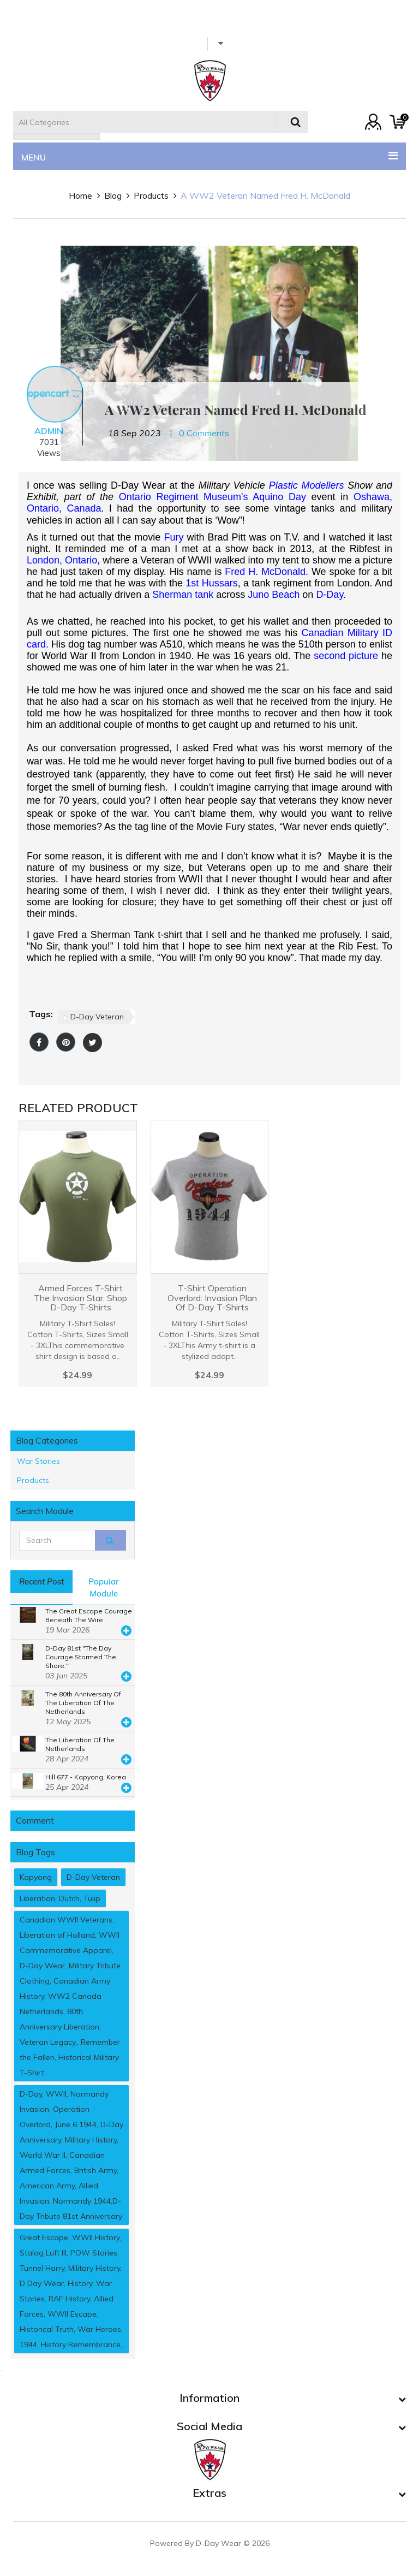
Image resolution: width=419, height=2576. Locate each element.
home (80, 195)
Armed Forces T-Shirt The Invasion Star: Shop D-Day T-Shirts (80, 1298)
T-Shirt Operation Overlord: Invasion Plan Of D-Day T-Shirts (212, 1298)
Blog (113, 195)
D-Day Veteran (97, 1017)
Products (151, 195)
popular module (103, 1587)
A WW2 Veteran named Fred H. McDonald (265, 195)
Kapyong (36, 1877)
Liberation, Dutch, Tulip (60, 1898)
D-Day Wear (218, 2543)
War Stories (38, 1461)
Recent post (41, 1581)
